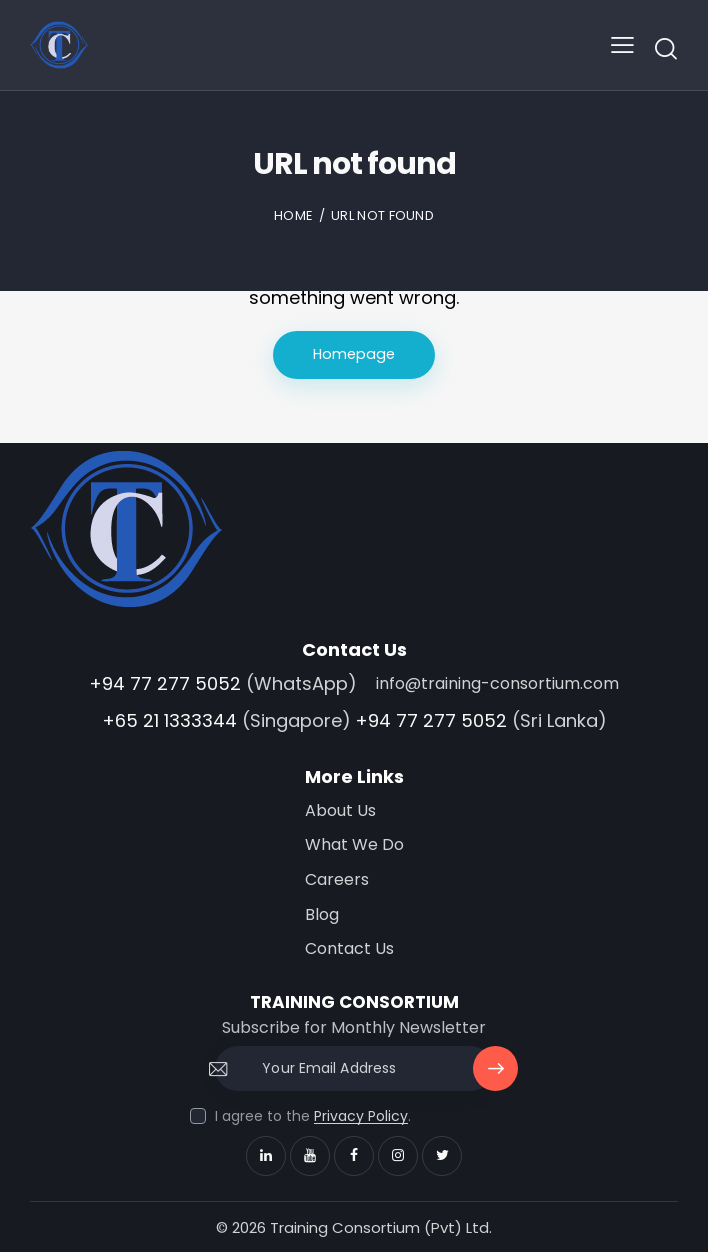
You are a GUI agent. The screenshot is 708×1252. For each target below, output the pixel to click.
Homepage (354, 354)
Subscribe (496, 1075)
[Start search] (665, 48)
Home (293, 215)
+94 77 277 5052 (165, 683)
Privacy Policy (361, 1116)
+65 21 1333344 (169, 720)
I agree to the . (313, 1116)
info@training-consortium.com (497, 683)
